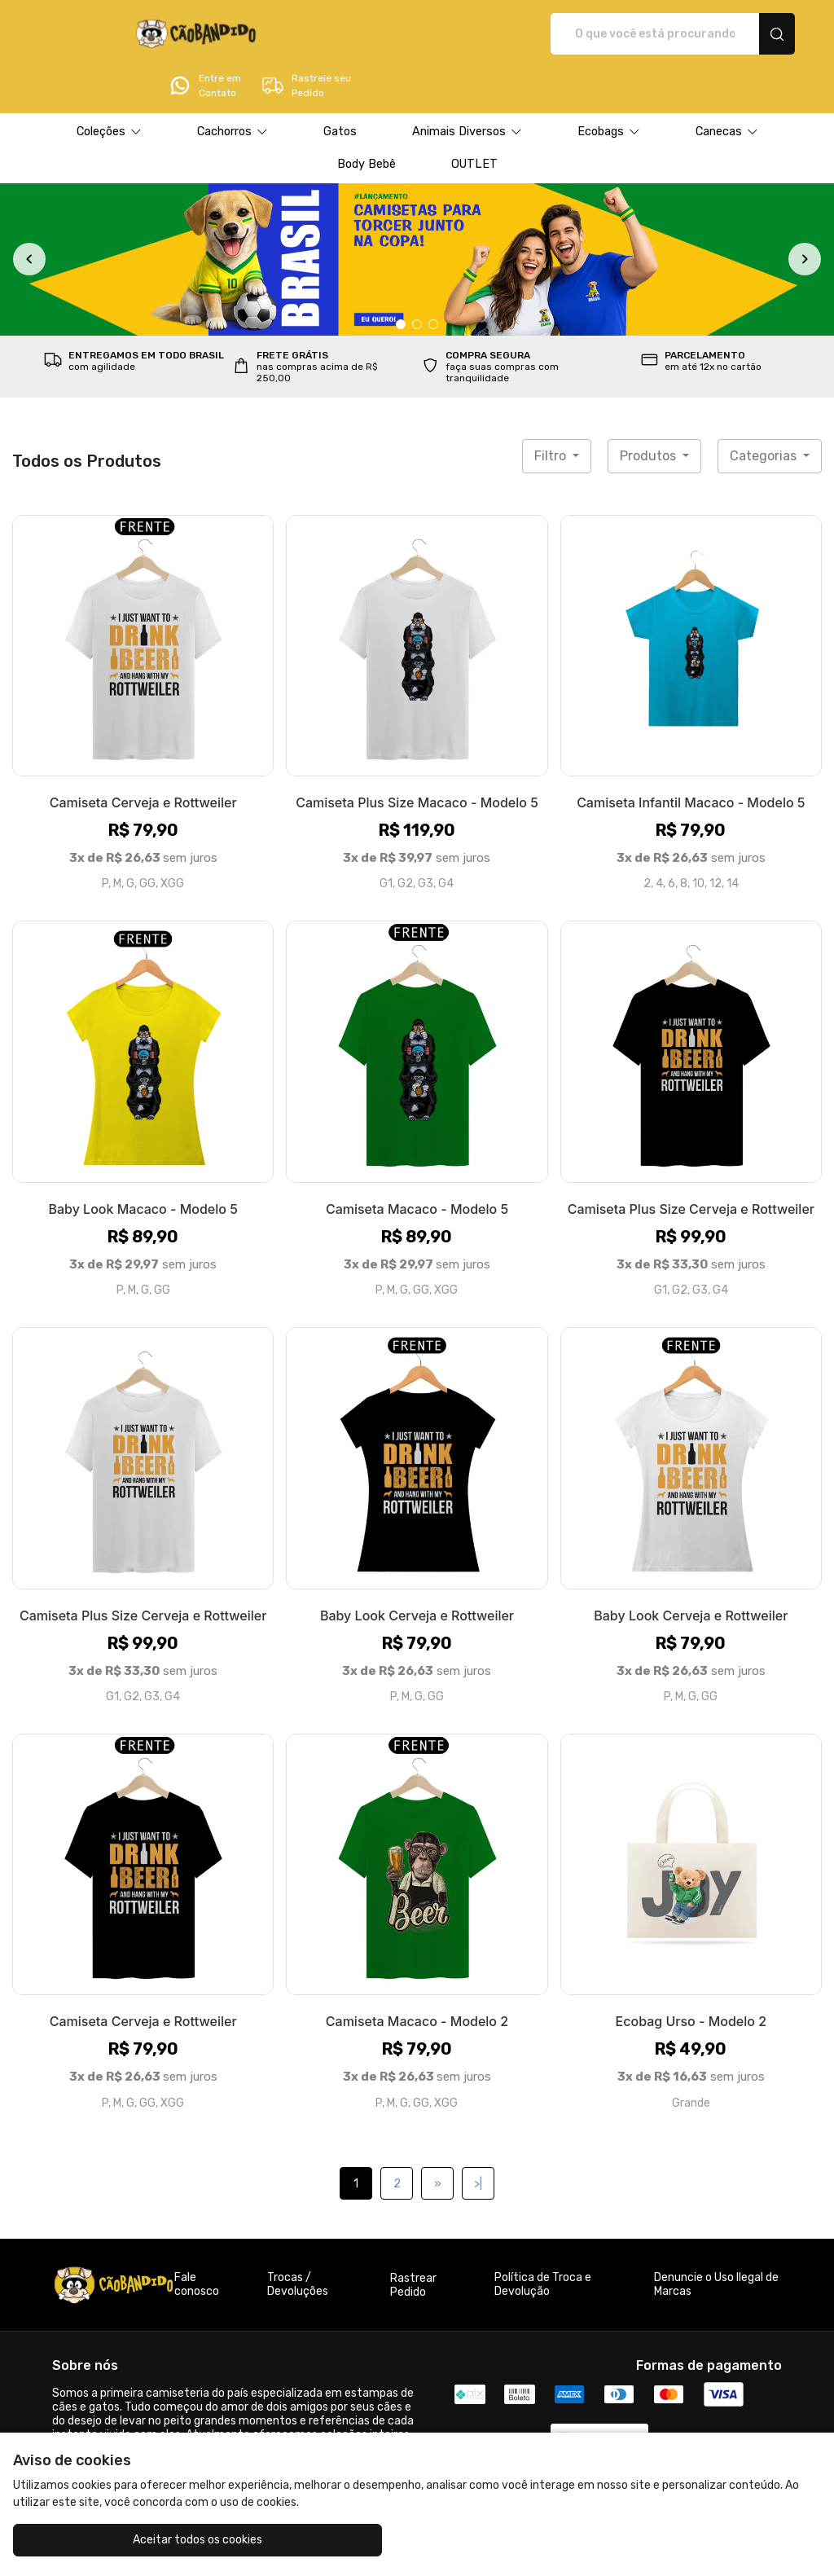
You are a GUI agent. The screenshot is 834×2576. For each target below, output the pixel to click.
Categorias (765, 410)
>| (478, 2138)
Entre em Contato (630, 34)
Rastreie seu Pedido (731, 34)
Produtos (649, 410)
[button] (109, 86)
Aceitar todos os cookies (114, 2540)
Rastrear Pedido (413, 2239)
